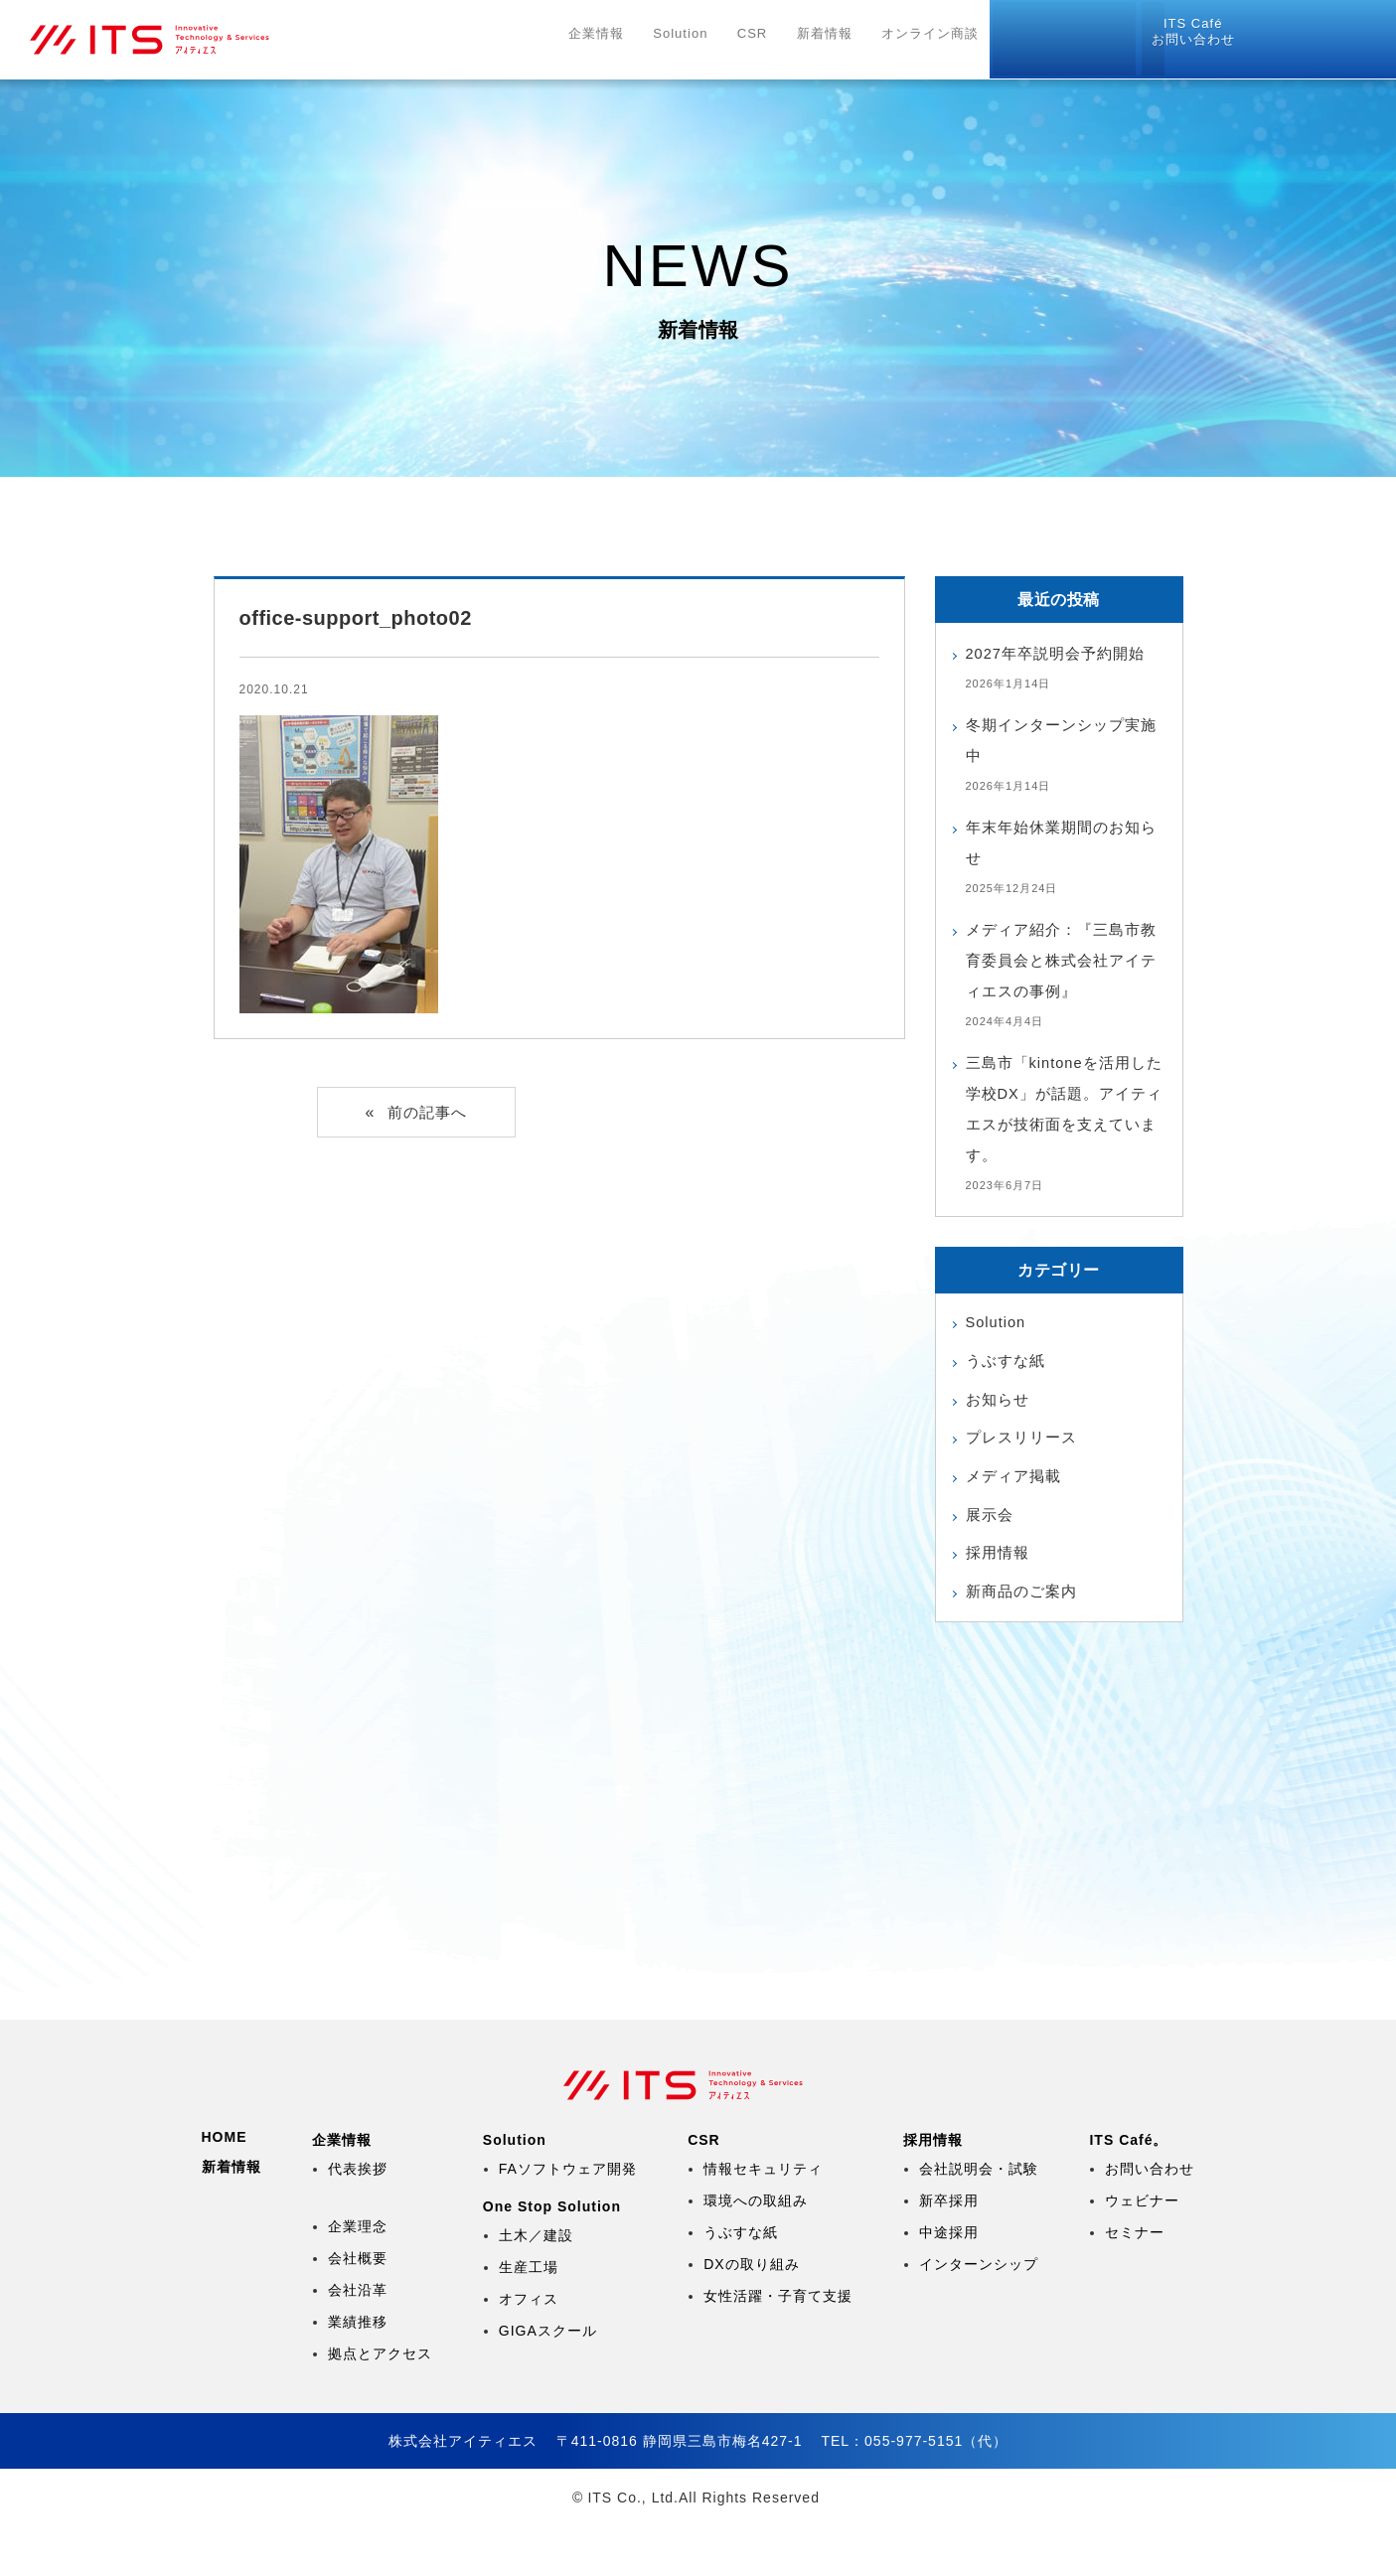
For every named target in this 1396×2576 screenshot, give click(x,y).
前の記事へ (428, 1113)
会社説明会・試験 (978, 2218)
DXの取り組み (751, 2314)
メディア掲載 (1016, 1486)
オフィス (528, 2348)
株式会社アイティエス (195, 40)
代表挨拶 (358, 2218)
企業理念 (358, 2276)
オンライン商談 (936, 40)
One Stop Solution (552, 2256)
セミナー (1134, 2282)
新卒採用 (949, 2250)
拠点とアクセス (380, 2403)
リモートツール (1171, 34)
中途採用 (949, 2282)
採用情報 (1038, 40)
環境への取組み (755, 2250)
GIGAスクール (548, 2380)
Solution (700, 40)
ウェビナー (1142, 2250)
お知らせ (999, 1405)
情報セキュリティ (763, 2218)
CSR (768, 40)
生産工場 (528, 2317)
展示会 (991, 1527)
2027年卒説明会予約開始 (1062, 653)
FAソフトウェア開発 (568, 2218)
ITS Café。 (1128, 2189)
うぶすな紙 (1008, 1364)
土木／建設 (536, 2285)
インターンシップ (978, 2314)
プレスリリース (1025, 1446)
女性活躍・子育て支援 (778, 2345)
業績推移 (358, 2371)
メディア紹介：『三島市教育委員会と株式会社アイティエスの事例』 (1059, 960)
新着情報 (834, 40)
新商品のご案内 (1025, 1608)
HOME (224, 2187)
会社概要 (358, 2308)
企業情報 (619, 40)
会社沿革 (358, 2340)
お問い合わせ (1321, 33)
